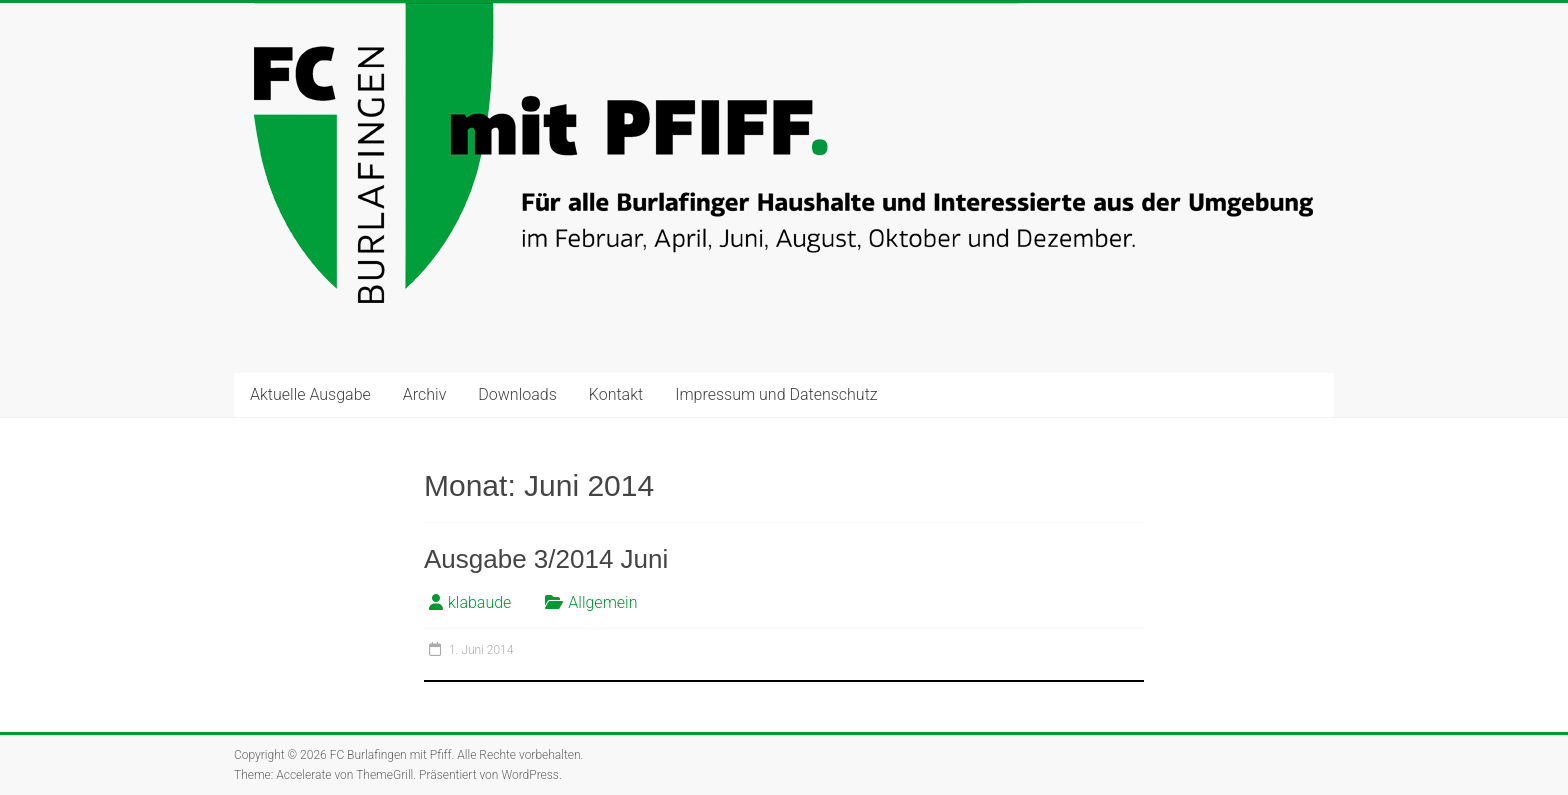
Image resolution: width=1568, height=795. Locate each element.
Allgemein (602, 602)
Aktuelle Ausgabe (310, 394)
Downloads (517, 394)
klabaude (479, 602)
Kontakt (616, 394)
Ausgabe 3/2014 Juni (546, 559)
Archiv (425, 394)
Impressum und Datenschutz (776, 394)
